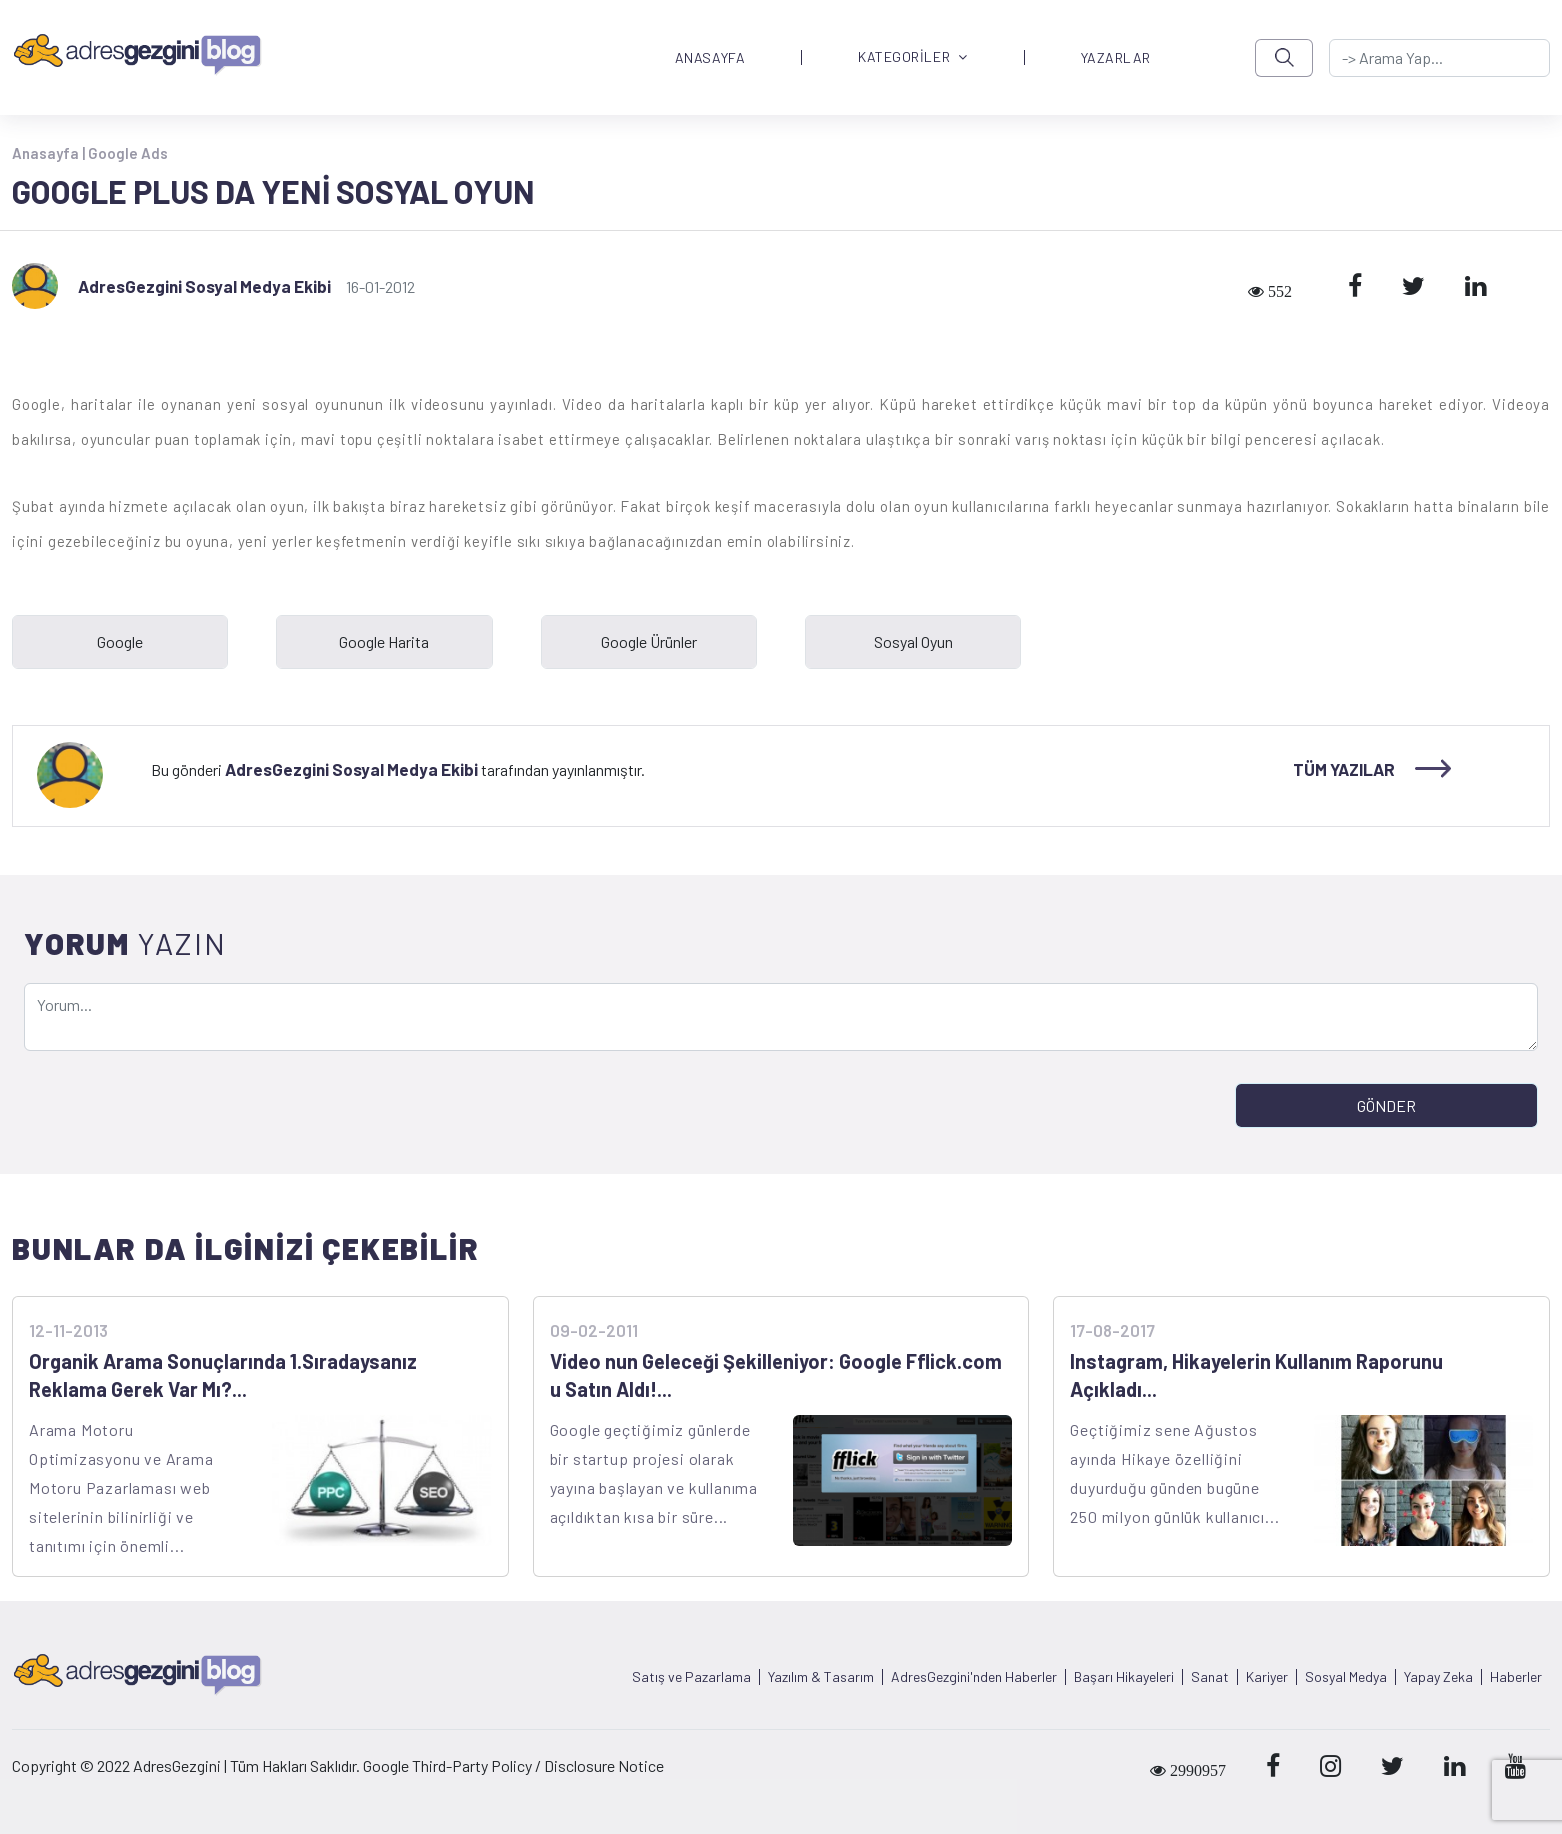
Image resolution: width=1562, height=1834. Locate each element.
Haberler (1516, 1677)
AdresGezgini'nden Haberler (974, 1677)
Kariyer (1267, 1677)
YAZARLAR (1116, 58)
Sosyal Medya (1346, 1677)
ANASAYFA (710, 58)
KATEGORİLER (913, 57)
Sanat (1210, 1677)
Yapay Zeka (1438, 1677)
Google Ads (128, 153)
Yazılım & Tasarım (821, 1677)
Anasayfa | (50, 153)
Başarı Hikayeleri (1124, 1677)
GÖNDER (1386, 1105)
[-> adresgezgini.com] (1439, 58)
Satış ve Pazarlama (691, 1677)
